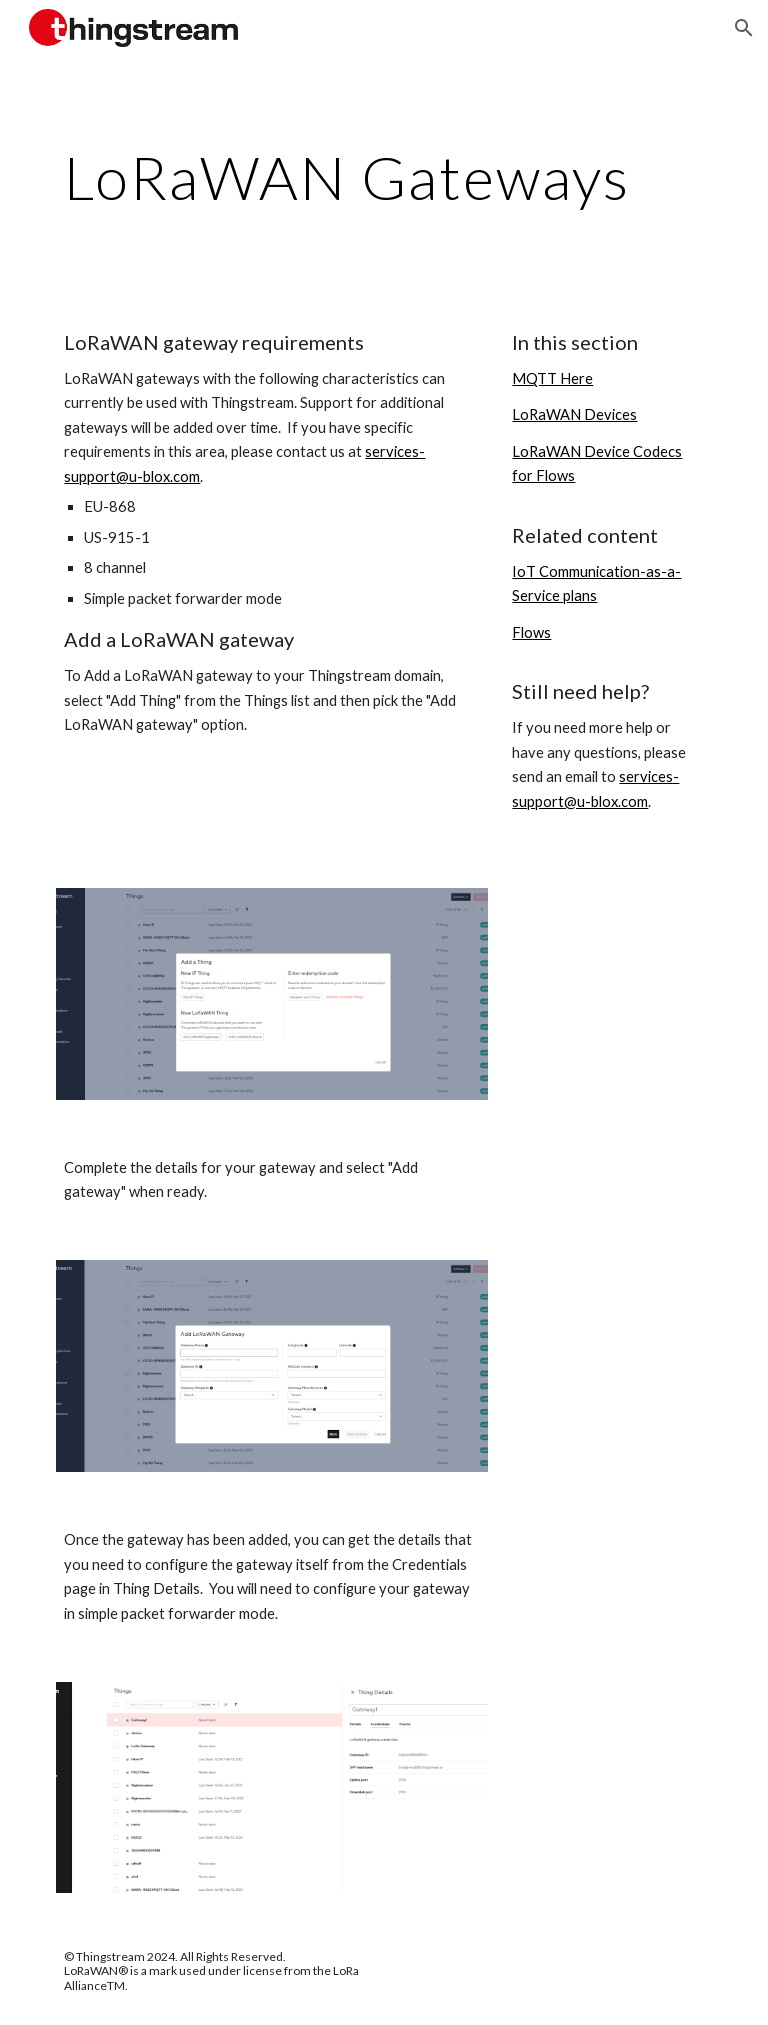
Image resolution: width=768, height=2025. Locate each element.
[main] (383, 177)
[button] (744, 28)
